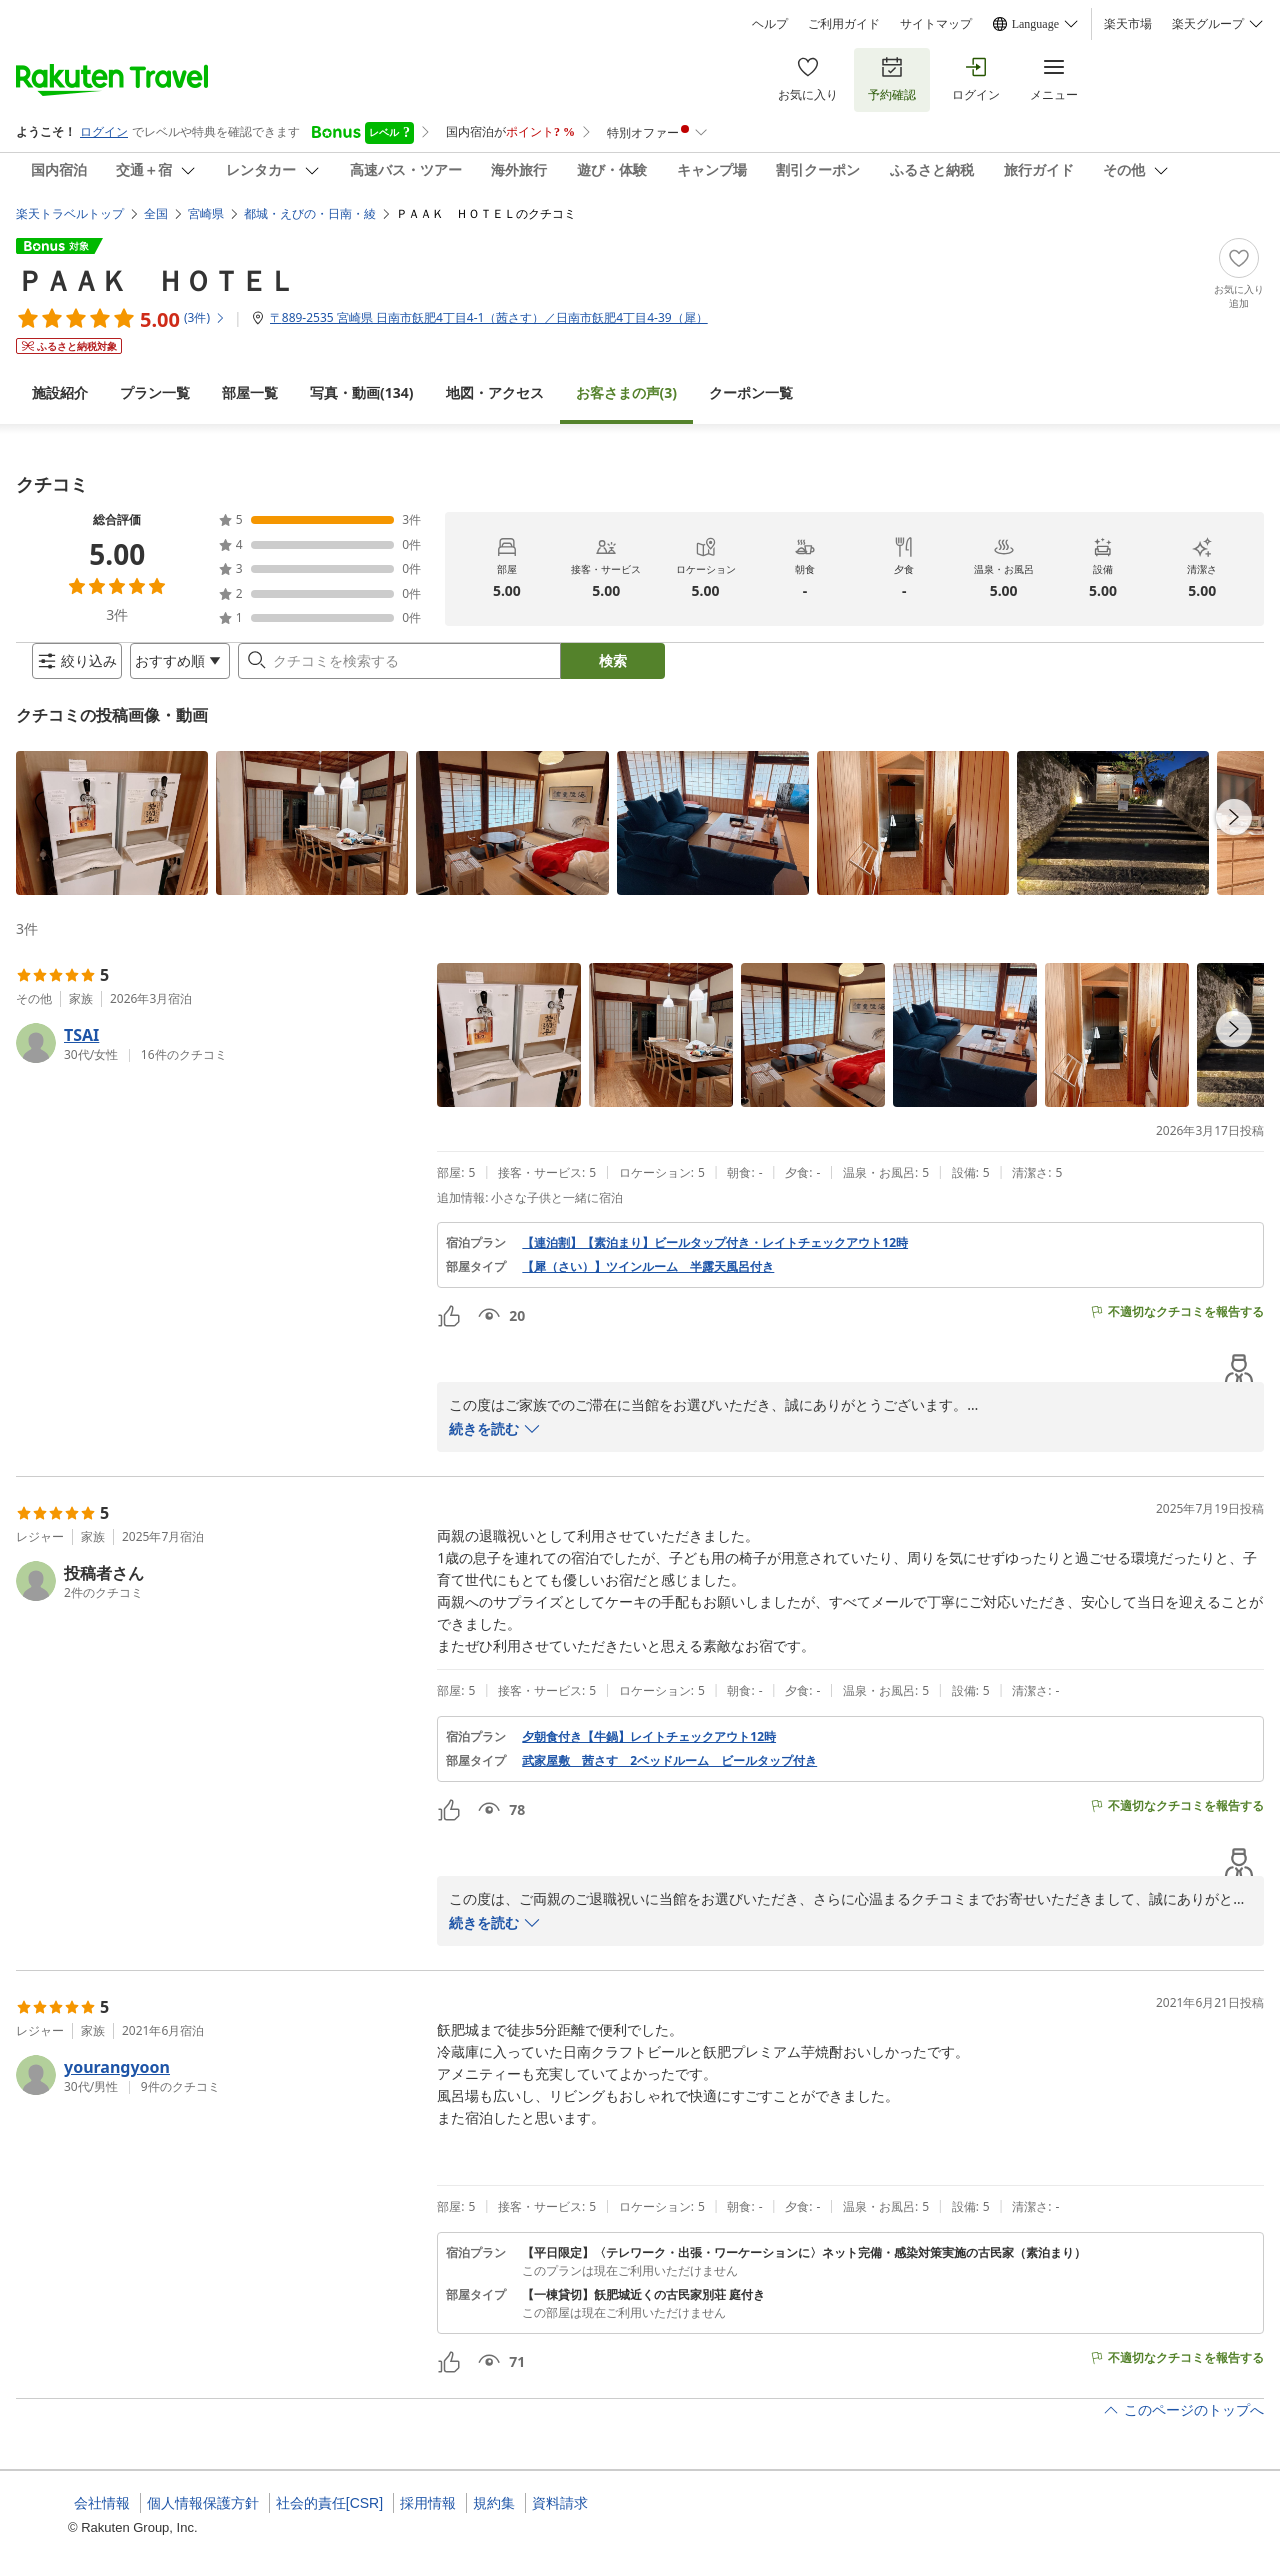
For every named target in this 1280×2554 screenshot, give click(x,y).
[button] (112, 839)
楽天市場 (1128, 24)
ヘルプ (770, 24)
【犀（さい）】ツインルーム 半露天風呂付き (648, 1283)
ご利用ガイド (844, 24)
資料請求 (560, 2503)
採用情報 (428, 2503)
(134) (362, 376)
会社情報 (102, 2503)
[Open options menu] (164, 669)
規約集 (494, 2503)
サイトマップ (936, 24)
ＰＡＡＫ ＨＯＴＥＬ (156, 264)
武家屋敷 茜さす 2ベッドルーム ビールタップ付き (669, 1777)
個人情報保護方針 (203, 2503)
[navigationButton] (1234, 833)
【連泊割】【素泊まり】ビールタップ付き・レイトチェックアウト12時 (715, 1259)
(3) (627, 376)
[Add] (1239, 258)
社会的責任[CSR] (329, 2503)
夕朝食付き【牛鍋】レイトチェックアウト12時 (649, 1753)
